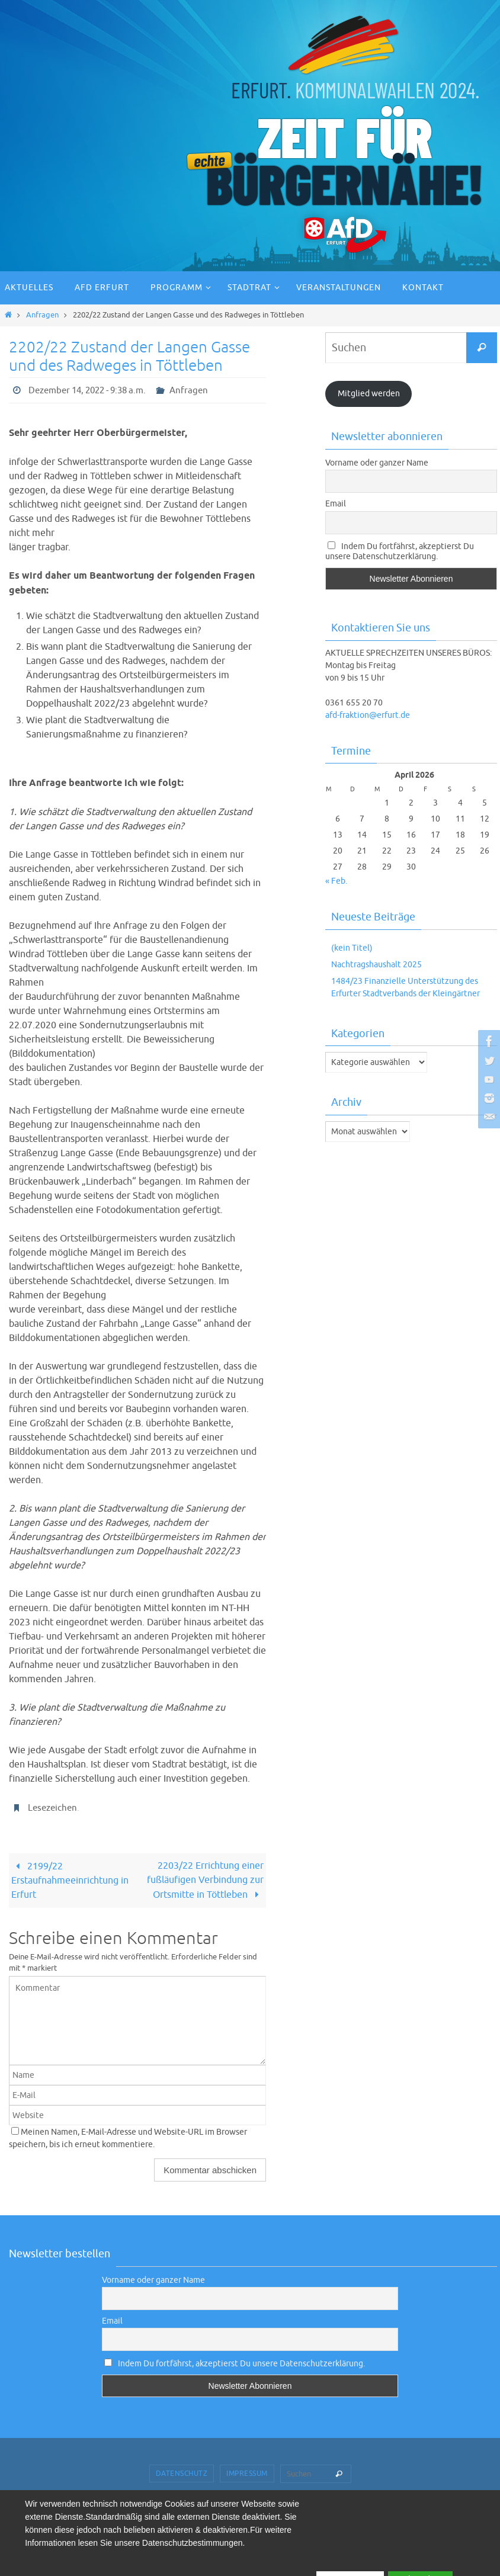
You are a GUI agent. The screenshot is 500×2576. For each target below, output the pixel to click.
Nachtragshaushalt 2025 (376, 965)
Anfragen (42, 315)
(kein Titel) (352, 948)
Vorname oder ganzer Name (376, 463)
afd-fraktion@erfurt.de (367, 715)
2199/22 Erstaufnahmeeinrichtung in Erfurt (70, 1881)
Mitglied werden (369, 394)
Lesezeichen (54, 1808)
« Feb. (336, 881)
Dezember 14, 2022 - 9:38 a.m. (93, 390)
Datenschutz (182, 2474)
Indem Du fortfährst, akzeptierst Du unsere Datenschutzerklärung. (399, 551)
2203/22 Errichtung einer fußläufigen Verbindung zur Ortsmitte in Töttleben (205, 1880)
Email (335, 504)
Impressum (247, 2474)
